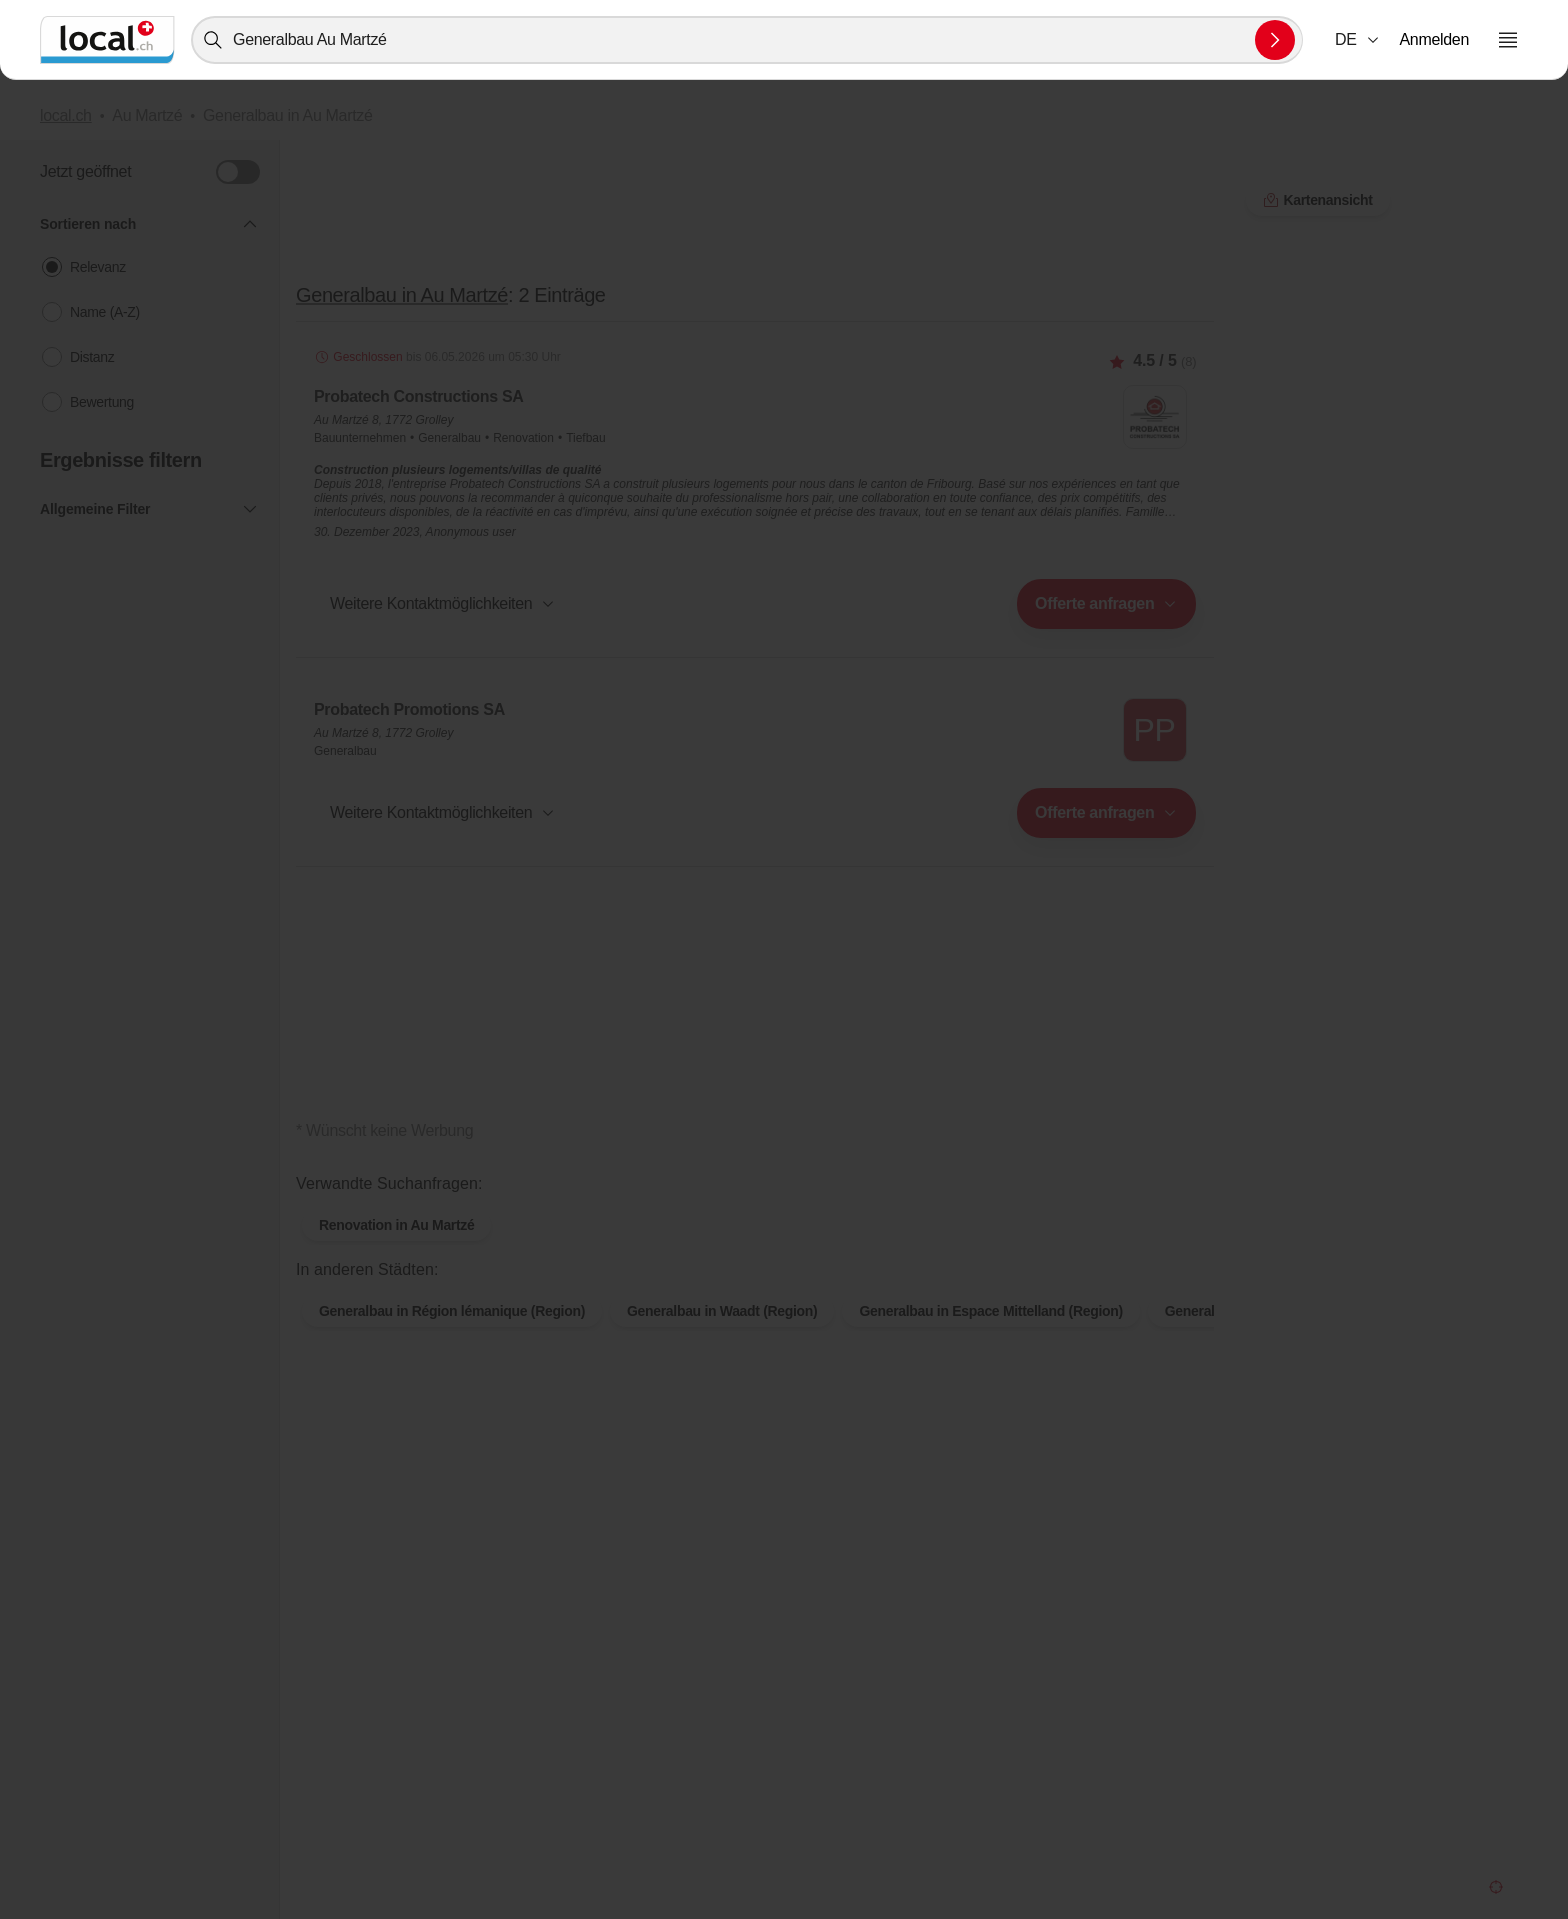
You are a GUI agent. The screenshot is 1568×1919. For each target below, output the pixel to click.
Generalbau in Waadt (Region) (722, 1311)
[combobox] (747, 40)
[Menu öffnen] (1508, 40)
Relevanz (98, 267)
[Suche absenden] (1275, 40)
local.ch (66, 115)
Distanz (92, 357)
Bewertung (102, 402)
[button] (1358, 40)
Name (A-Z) (105, 312)
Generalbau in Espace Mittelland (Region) (990, 1311)
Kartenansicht (1317, 200)
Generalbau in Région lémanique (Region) (452, 1311)
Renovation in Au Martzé (396, 1225)
